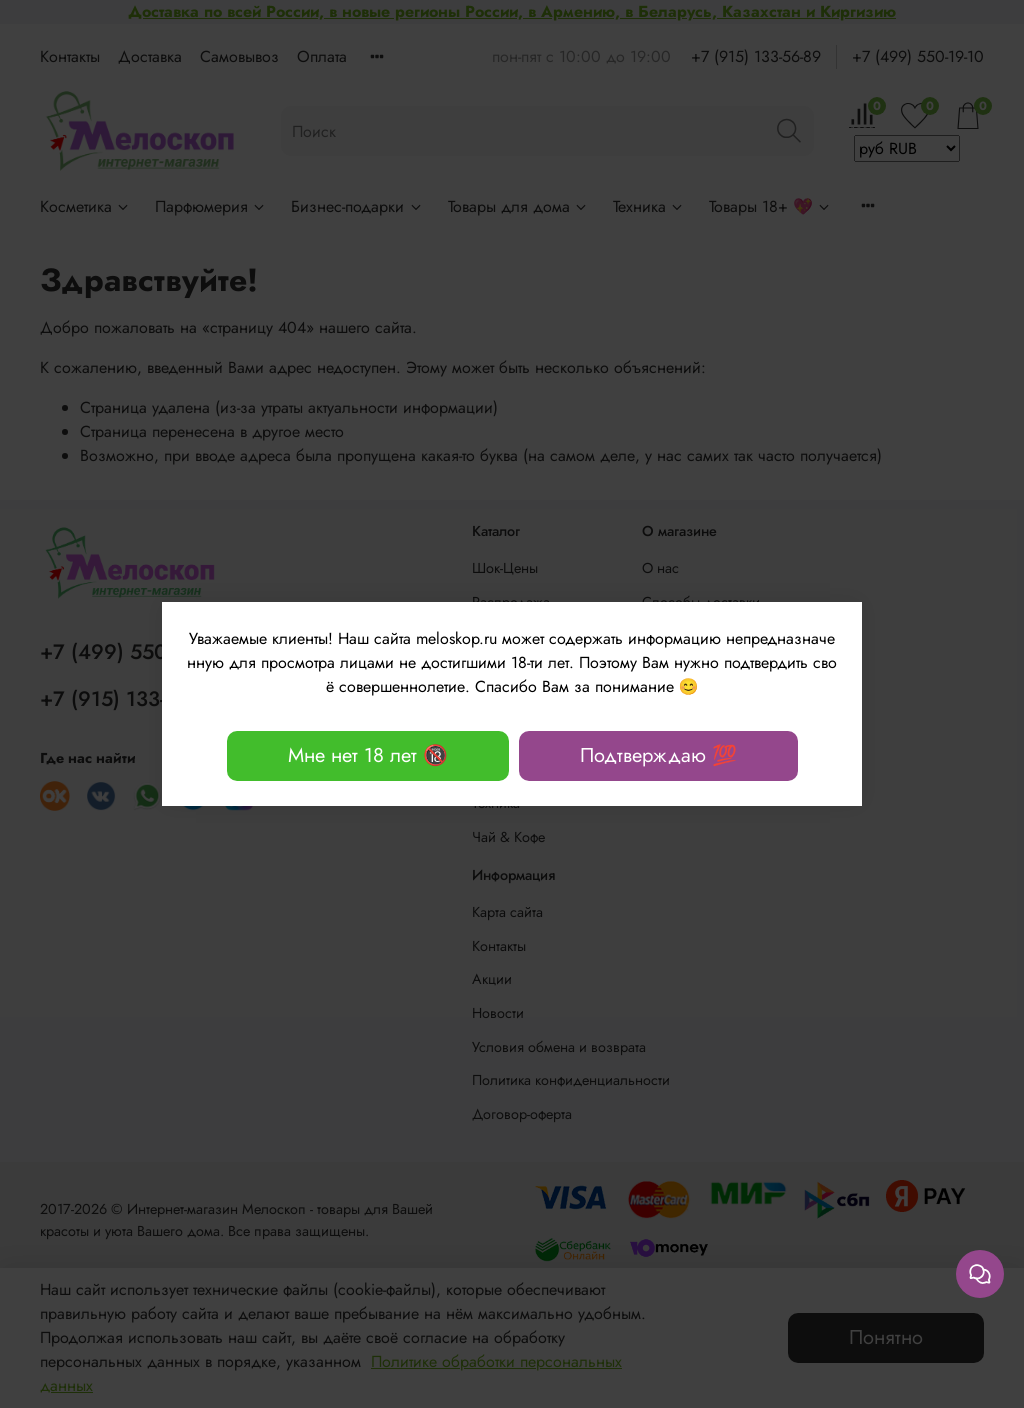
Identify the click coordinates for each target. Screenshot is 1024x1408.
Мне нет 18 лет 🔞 (368, 755)
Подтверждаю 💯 (658, 755)
